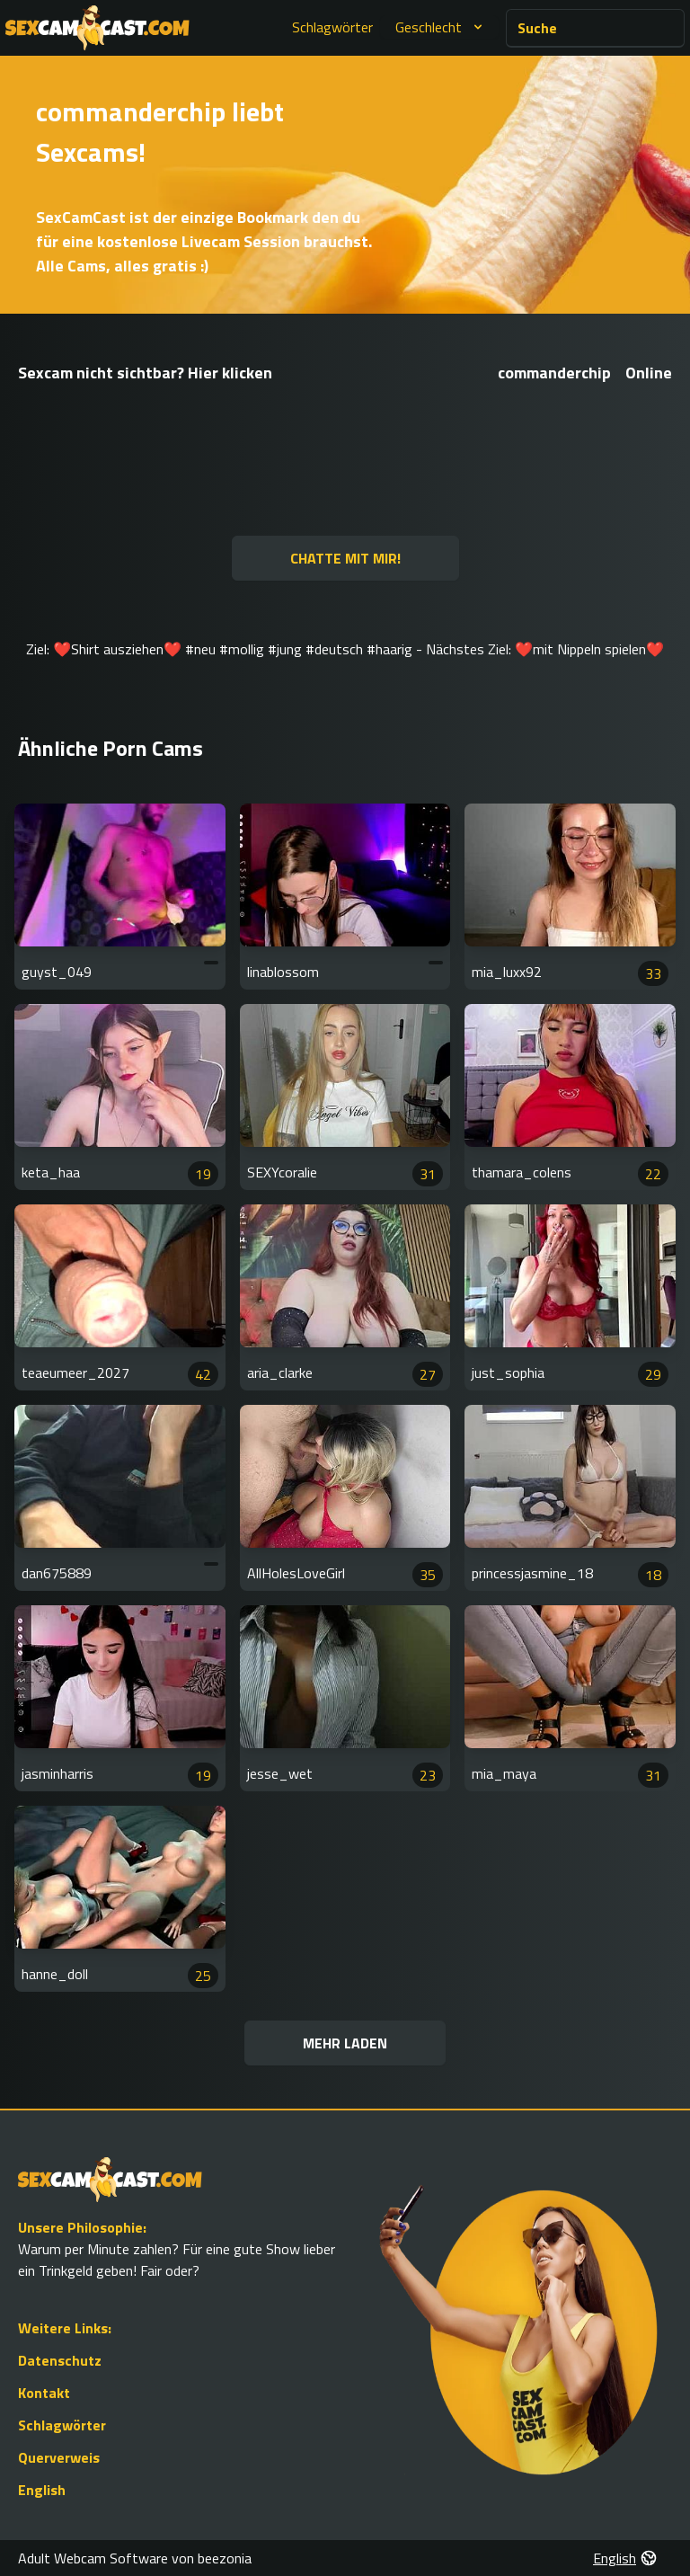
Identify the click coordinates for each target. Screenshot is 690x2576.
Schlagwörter (332, 27)
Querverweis (59, 2457)
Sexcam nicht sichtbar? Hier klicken (145, 372)
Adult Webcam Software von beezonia (135, 2558)
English (42, 2489)
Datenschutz (60, 2360)
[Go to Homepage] (97, 27)
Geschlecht (441, 27)
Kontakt (44, 2392)
